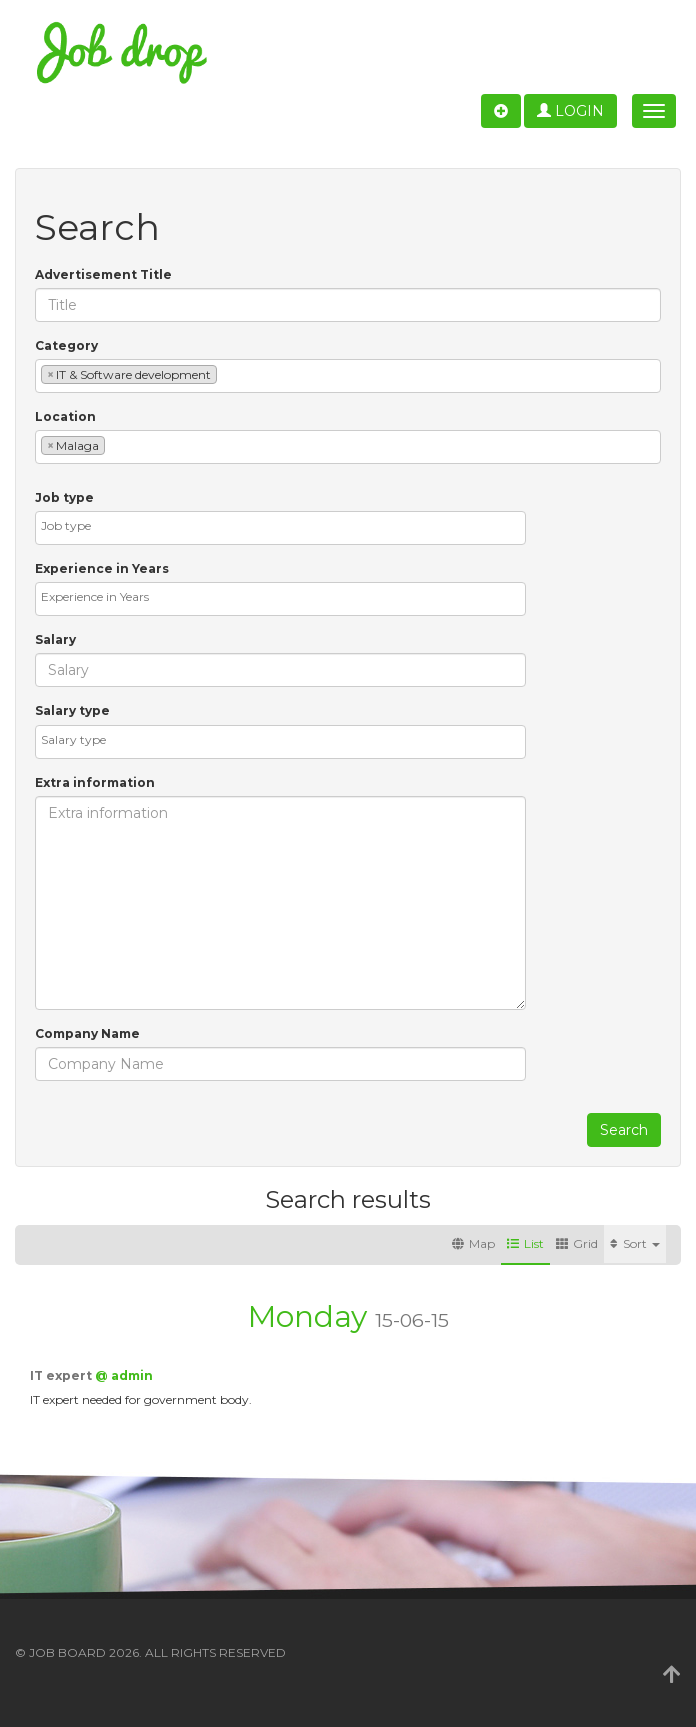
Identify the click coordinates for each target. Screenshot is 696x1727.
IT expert (62, 1375)
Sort (635, 1243)
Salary (55, 639)
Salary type (72, 710)
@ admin (124, 1375)
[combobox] (348, 376)
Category (66, 345)
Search (624, 1130)
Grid (577, 1243)
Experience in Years (102, 568)
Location (65, 416)
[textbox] (226, 373)
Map (473, 1243)
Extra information (95, 782)
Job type (64, 497)
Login (570, 111)
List (525, 1243)
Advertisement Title (103, 274)
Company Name (87, 1033)
